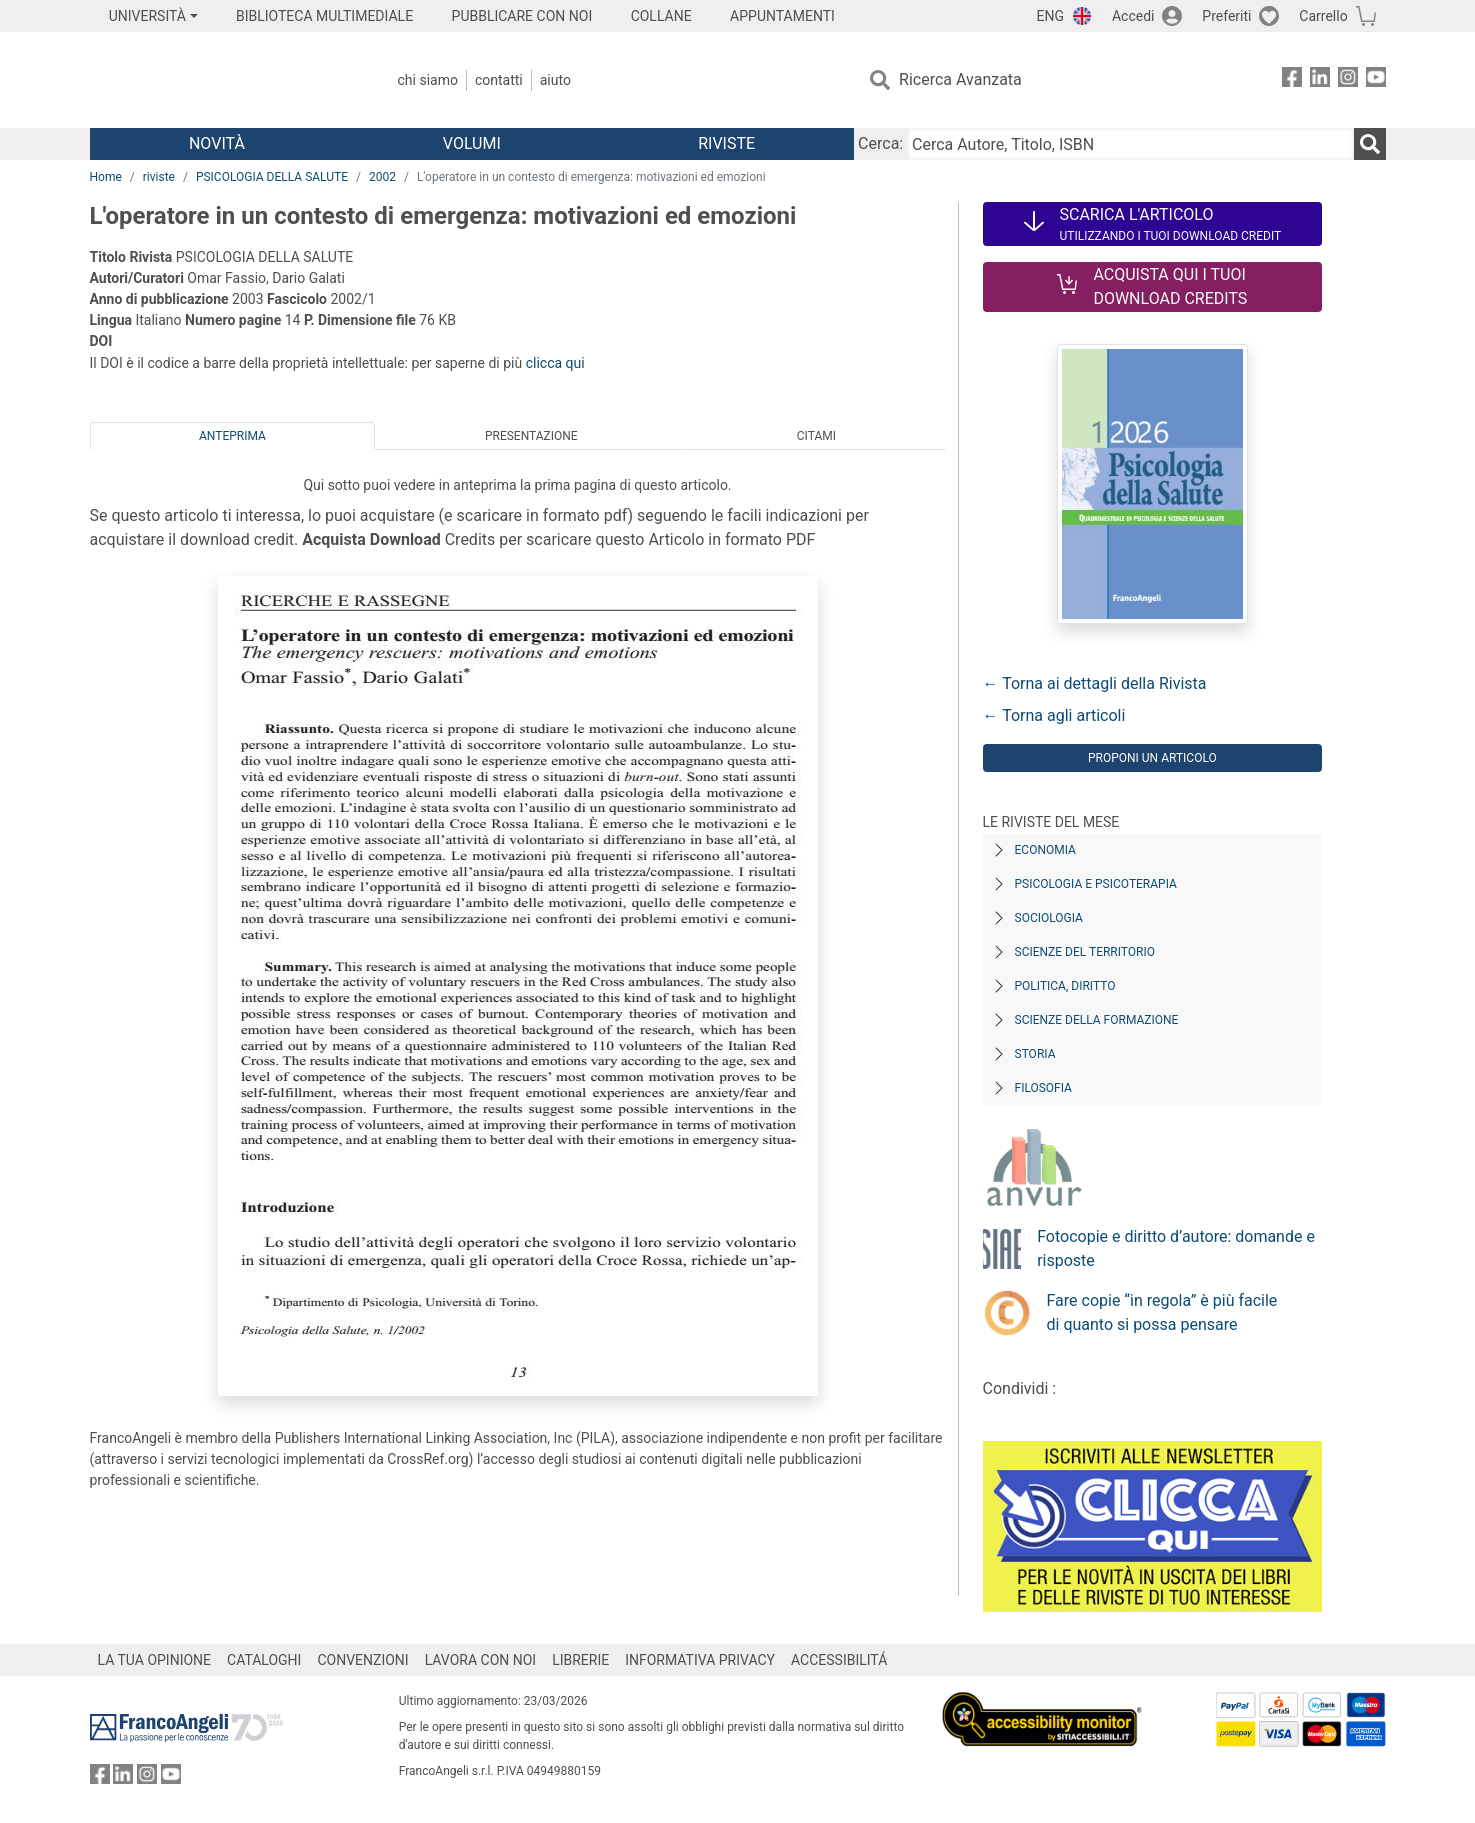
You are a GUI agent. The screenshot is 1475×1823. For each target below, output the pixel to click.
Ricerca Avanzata (960, 79)
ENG (1050, 16)
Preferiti (1226, 16)
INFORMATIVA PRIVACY (700, 1660)
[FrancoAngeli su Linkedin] (1320, 80)
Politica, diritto (1065, 986)
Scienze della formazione (1097, 1020)
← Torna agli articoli (1054, 715)
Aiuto (555, 80)
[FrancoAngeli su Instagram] (1348, 80)
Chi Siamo (428, 80)
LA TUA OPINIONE (155, 1660)
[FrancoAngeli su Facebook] (1292, 80)
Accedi (1133, 16)
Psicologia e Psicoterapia (1096, 884)
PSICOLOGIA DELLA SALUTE (272, 177)
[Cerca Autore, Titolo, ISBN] (1130, 144)
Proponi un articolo (1152, 758)
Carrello (1323, 16)
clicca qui (555, 363)
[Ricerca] (1370, 144)
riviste (159, 177)
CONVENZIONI (362, 1660)
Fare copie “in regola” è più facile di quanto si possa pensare (1162, 1312)
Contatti (499, 80)
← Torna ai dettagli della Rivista (1095, 683)
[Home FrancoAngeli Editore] (222, 80)
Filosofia (1043, 1088)
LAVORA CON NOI (481, 1660)
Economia (1045, 850)
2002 (382, 177)
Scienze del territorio (1085, 952)
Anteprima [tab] (232, 436)
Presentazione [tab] (531, 436)
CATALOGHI (264, 1660)
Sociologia (1049, 918)
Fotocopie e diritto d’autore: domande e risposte (1176, 1248)
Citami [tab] (816, 436)
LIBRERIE (580, 1660)
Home (106, 177)
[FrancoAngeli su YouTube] (1376, 80)
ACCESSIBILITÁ (839, 1660)
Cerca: (880, 143)
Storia (1035, 1054)
